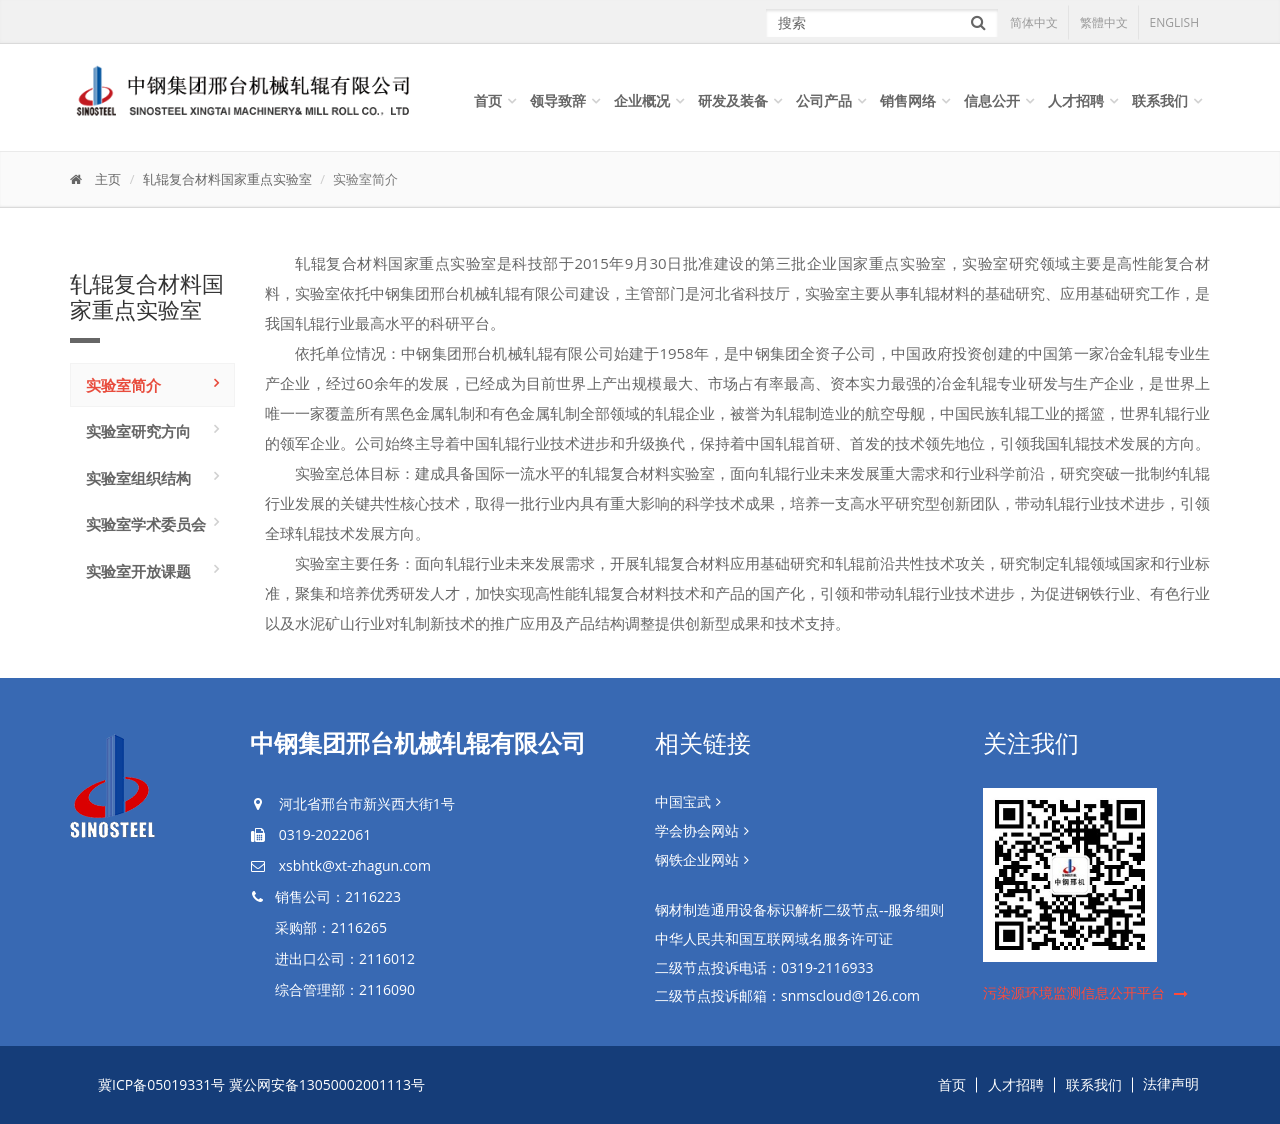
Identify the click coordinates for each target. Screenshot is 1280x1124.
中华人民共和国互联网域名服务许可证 (774, 939)
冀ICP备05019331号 (161, 1084)
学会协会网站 (697, 831)
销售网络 (908, 100)
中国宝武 (683, 802)
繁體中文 (1104, 22)
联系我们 (1160, 100)
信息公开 (992, 100)
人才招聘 (1076, 100)
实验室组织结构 (138, 478)
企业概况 (642, 100)
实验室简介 (123, 385)
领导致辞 (558, 100)
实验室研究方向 (138, 431)
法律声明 (1171, 1084)
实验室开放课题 (138, 571)
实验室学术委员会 (146, 524)
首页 (488, 100)
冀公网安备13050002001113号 (327, 1084)
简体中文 (1034, 22)
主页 (108, 179)
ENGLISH (1174, 22)
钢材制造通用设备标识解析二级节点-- (799, 910)
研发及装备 (733, 100)
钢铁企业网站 (697, 860)
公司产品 (824, 100)
